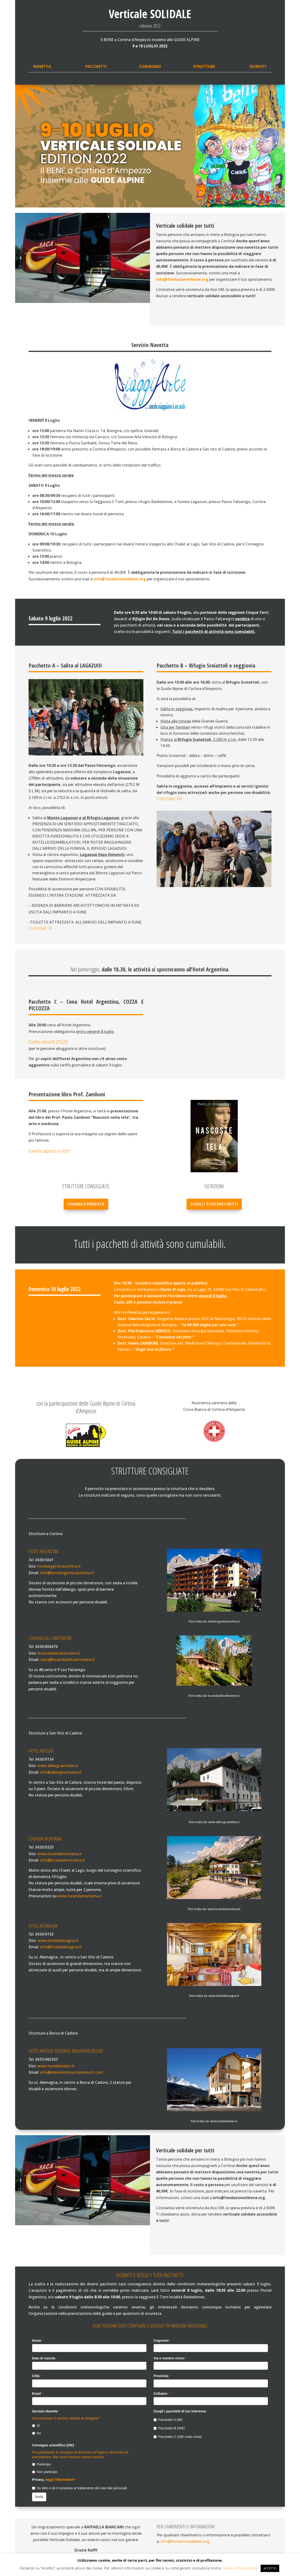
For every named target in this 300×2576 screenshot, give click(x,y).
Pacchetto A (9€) (168, 2420)
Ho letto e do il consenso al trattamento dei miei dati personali (79, 2488)
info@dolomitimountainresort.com (71, 2072)
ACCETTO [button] (269, 2568)
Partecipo (41, 2464)
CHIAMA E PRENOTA (85, 1204)
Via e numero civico (170, 2358)
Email (37, 2393)
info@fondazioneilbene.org (182, 279)
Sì (36, 2425)
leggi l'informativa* (60, 2479)
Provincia (162, 2376)
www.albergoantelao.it (58, 1765)
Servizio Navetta (46, 2411)
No (36, 2433)
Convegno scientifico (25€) (54, 2445)
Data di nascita (45, 2358)
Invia (39, 2497)
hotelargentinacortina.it (59, 1566)
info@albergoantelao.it (60, 1772)
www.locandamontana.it (60, 1853)
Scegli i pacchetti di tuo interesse (181, 2411)
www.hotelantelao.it (56, 2065)
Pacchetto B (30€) (169, 2428)
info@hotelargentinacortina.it (67, 1572)
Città (37, 2376)
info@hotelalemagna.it (60, 1946)
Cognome (162, 2340)
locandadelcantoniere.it (59, 1653)
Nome (37, 2340)
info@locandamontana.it (62, 1860)
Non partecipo (44, 2472)
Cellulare (162, 2393)
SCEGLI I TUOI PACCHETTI (214, 1204)
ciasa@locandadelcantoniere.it (67, 1659)
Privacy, (54, 2479)
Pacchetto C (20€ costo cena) (178, 2437)
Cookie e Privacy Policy (240, 2568)
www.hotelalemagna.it (58, 1940)
